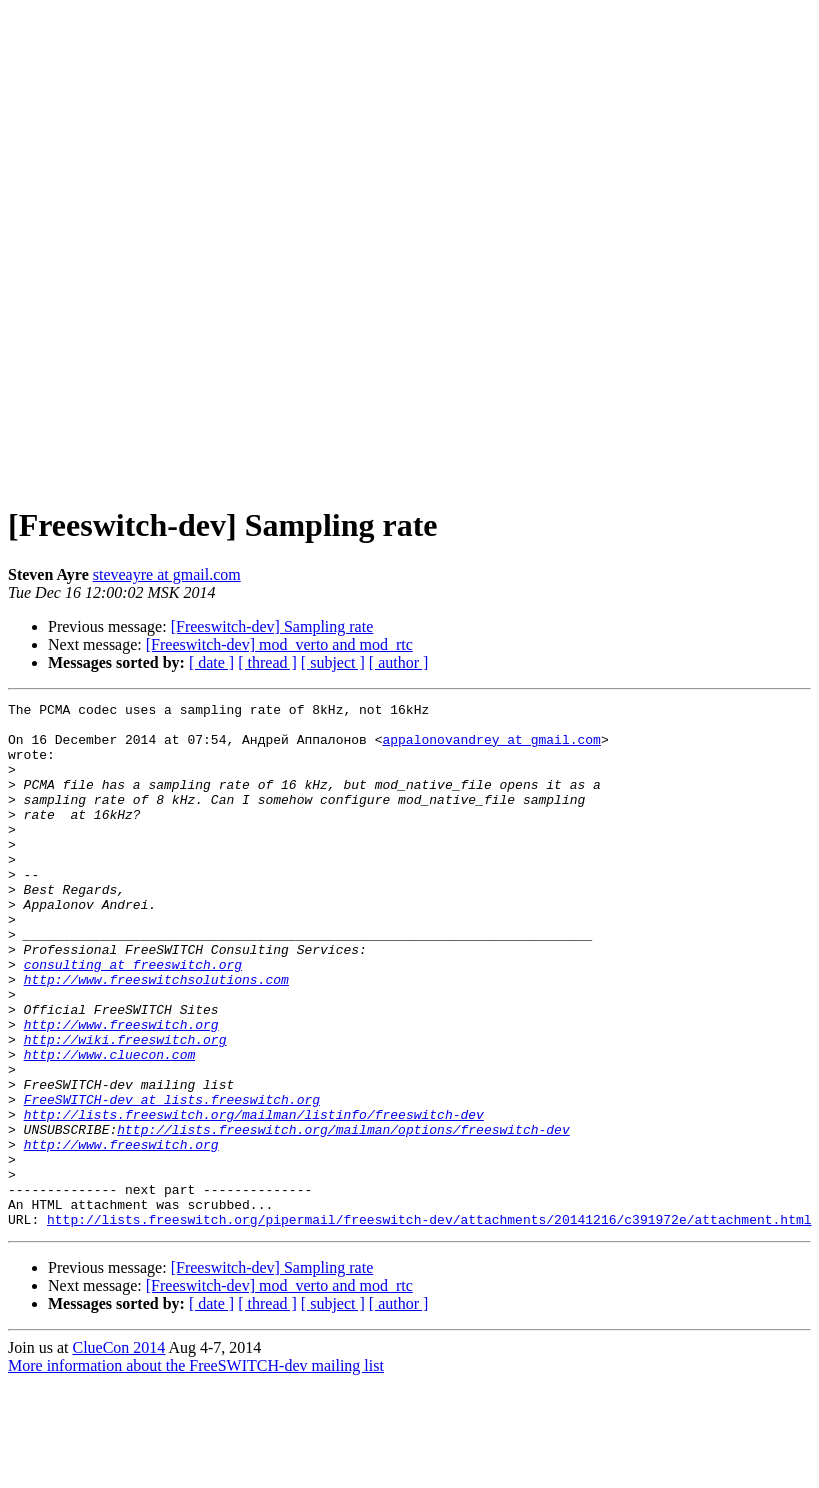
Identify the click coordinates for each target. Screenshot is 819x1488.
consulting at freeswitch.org (133, 1018)
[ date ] (211, 662)
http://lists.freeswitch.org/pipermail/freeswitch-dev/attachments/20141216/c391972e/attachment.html (429, 1324)
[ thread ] (267, 662)
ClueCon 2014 (118, 1452)
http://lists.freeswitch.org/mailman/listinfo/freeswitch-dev (254, 1198)
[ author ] (399, 662)
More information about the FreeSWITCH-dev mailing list (196, 1470)
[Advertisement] (406, 247)
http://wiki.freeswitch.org (125, 1108)
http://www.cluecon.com (110, 1126)
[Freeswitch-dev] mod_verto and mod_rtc (279, 644)
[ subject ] (333, 662)
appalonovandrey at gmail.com (491, 748)
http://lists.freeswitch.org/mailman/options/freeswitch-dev (343, 1216)
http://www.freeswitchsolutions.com (156, 1036)
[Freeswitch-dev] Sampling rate (272, 626)
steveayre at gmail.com (167, 574)
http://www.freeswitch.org (121, 1090)
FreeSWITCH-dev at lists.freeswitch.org (172, 1180)
